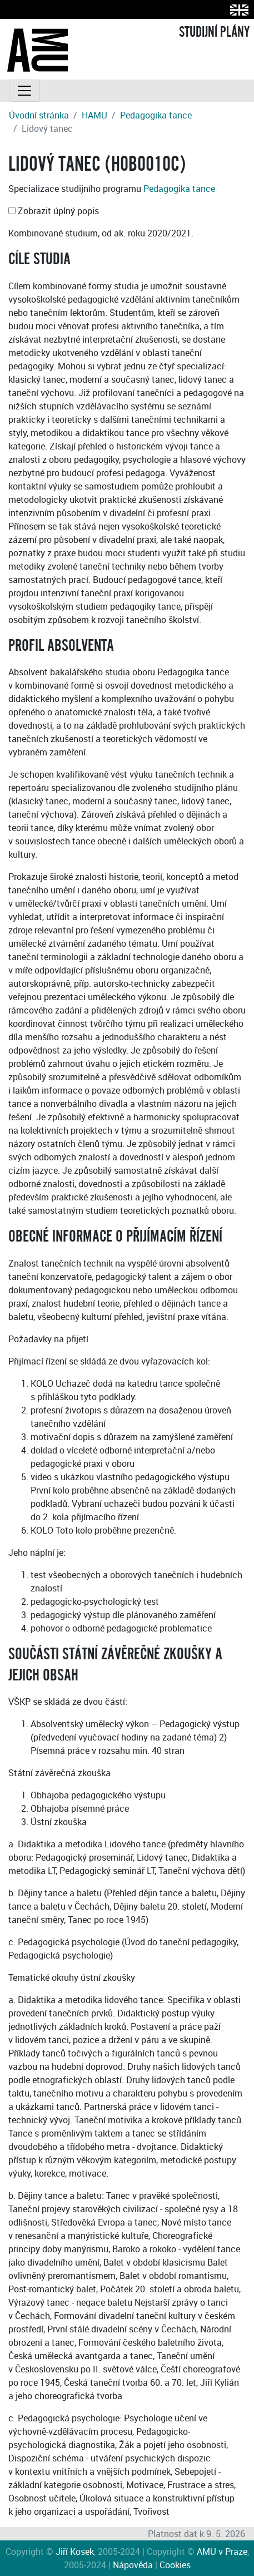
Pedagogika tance (156, 115)
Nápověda (133, 2565)
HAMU (94, 115)
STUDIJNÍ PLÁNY (214, 32)
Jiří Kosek (75, 2551)
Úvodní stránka (39, 115)
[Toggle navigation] (24, 91)
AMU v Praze (222, 2551)
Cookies (175, 2565)
